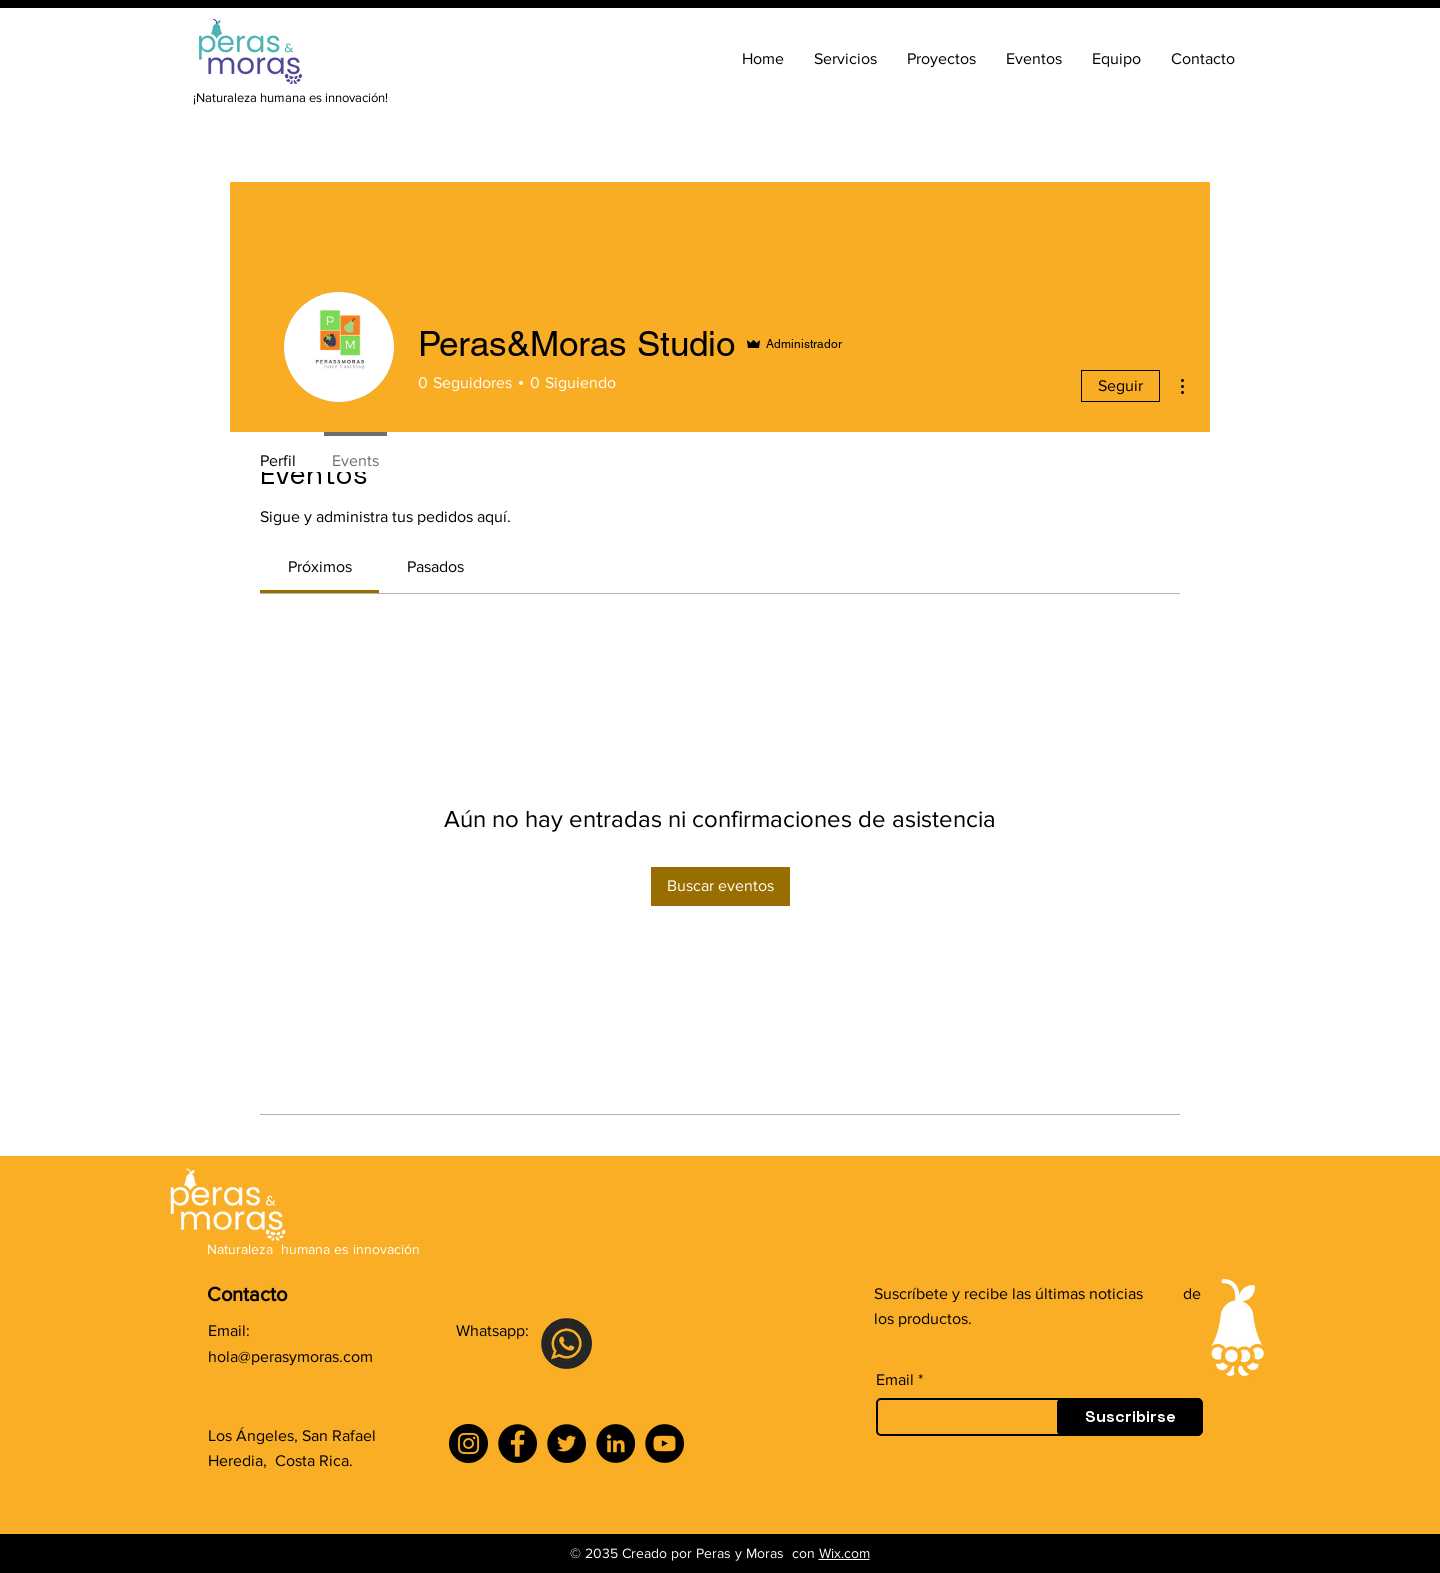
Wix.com (844, 1553)
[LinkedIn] (615, 1443)
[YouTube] (664, 1443)
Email (895, 1380)
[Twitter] (566, 1443)
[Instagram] (468, 1443)
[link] (320, 566)
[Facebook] (517, 1443)
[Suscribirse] (1130, 1417)
